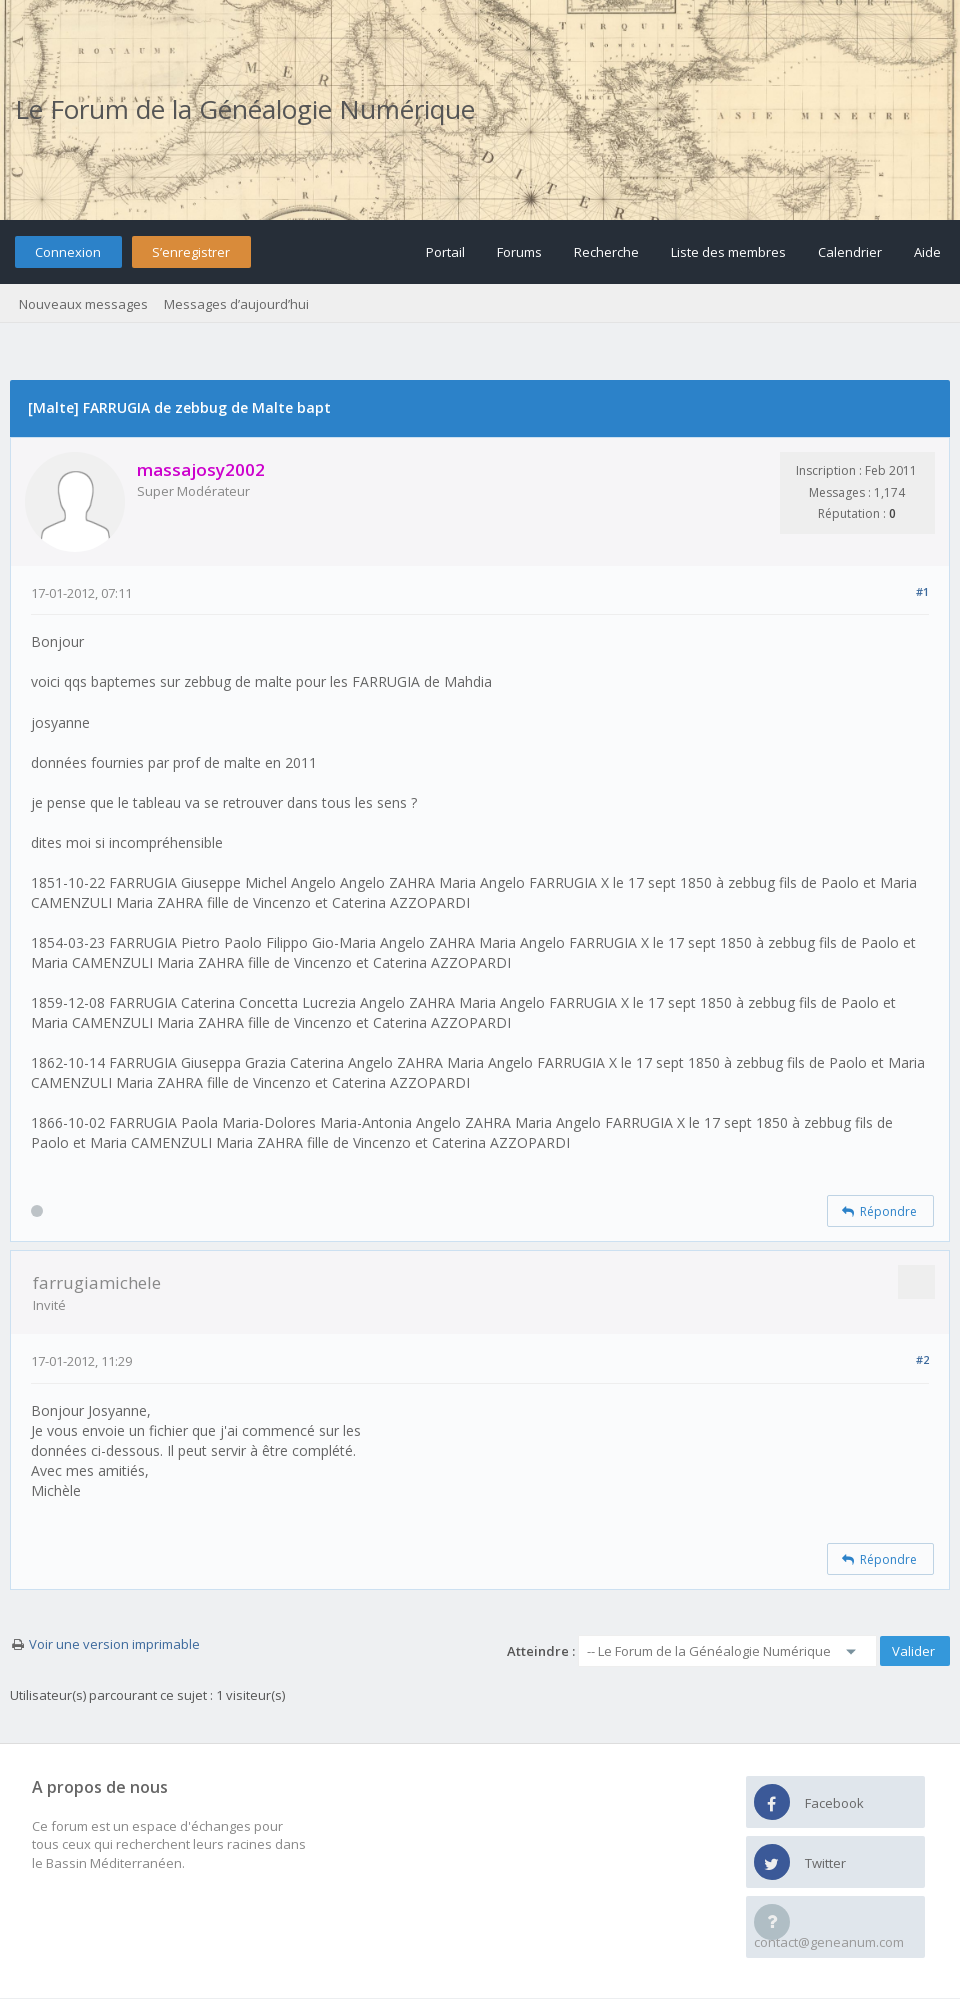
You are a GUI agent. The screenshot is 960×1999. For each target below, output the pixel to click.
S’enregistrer (191, 252)
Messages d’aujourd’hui (236, 304)
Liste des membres (728, 252)
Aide (927, 252)
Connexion (68, 252)
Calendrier (850, 252)
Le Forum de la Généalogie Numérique (245, 109)
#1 (922, 591)
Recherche (606, 252)
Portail (445, 252)
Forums (519, 252)
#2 (922, 1359)
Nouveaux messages (83, 304)
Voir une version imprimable (114, 1644)
